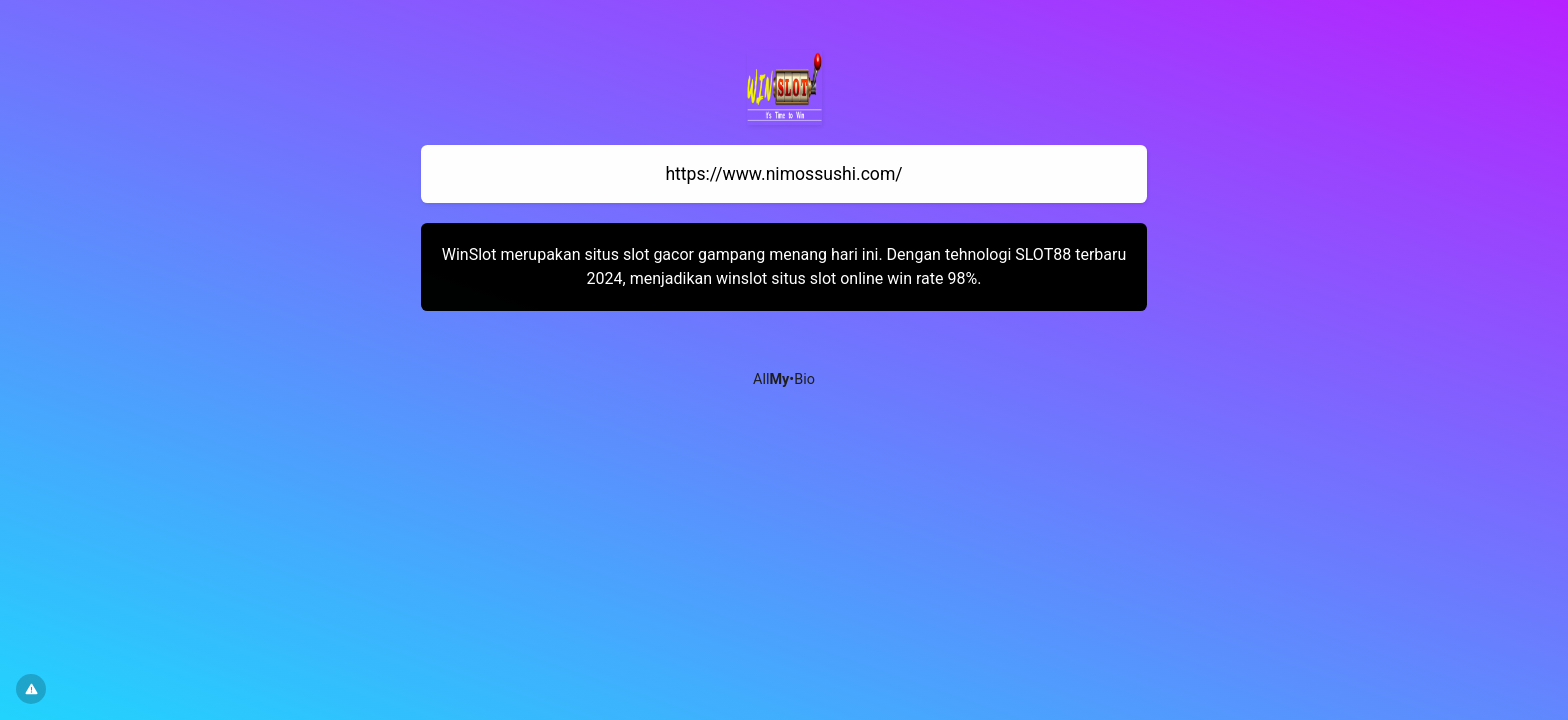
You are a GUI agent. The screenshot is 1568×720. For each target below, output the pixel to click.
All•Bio (784, 379)
